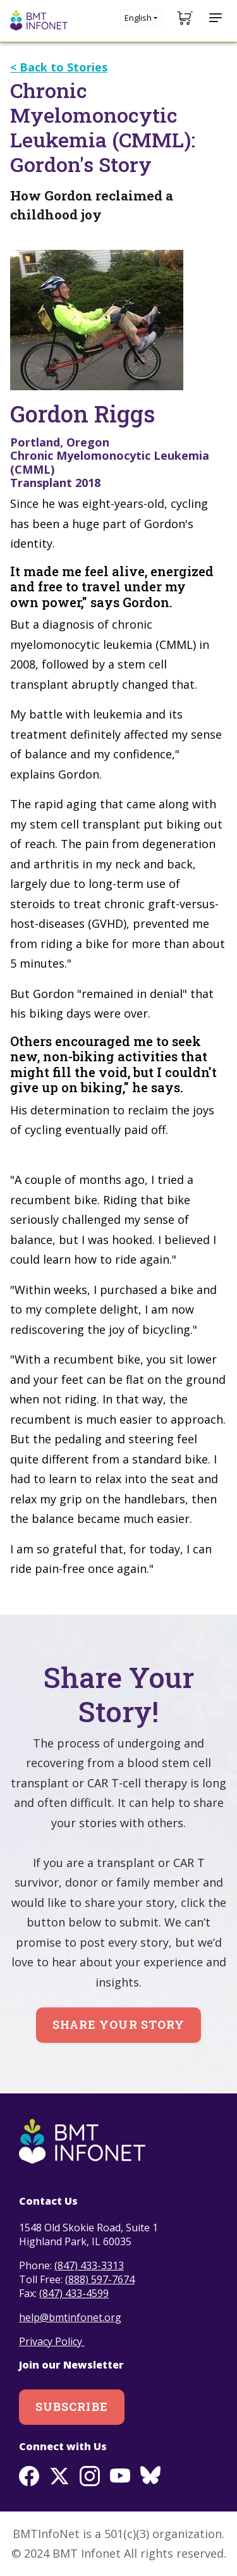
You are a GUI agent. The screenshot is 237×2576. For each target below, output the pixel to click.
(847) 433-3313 (89, 2265)
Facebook (29, 2476)
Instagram (90, 2476)
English (138, 17)
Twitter (59, 2476)
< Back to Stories (58, 67)
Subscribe (71, 2406)
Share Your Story (118, 2024)
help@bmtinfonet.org (70, 2317)
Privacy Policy (52, 2341)
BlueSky (150, 2476)
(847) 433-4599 (74, 2293)
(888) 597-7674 (100, 2279)
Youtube (120, 2476)
